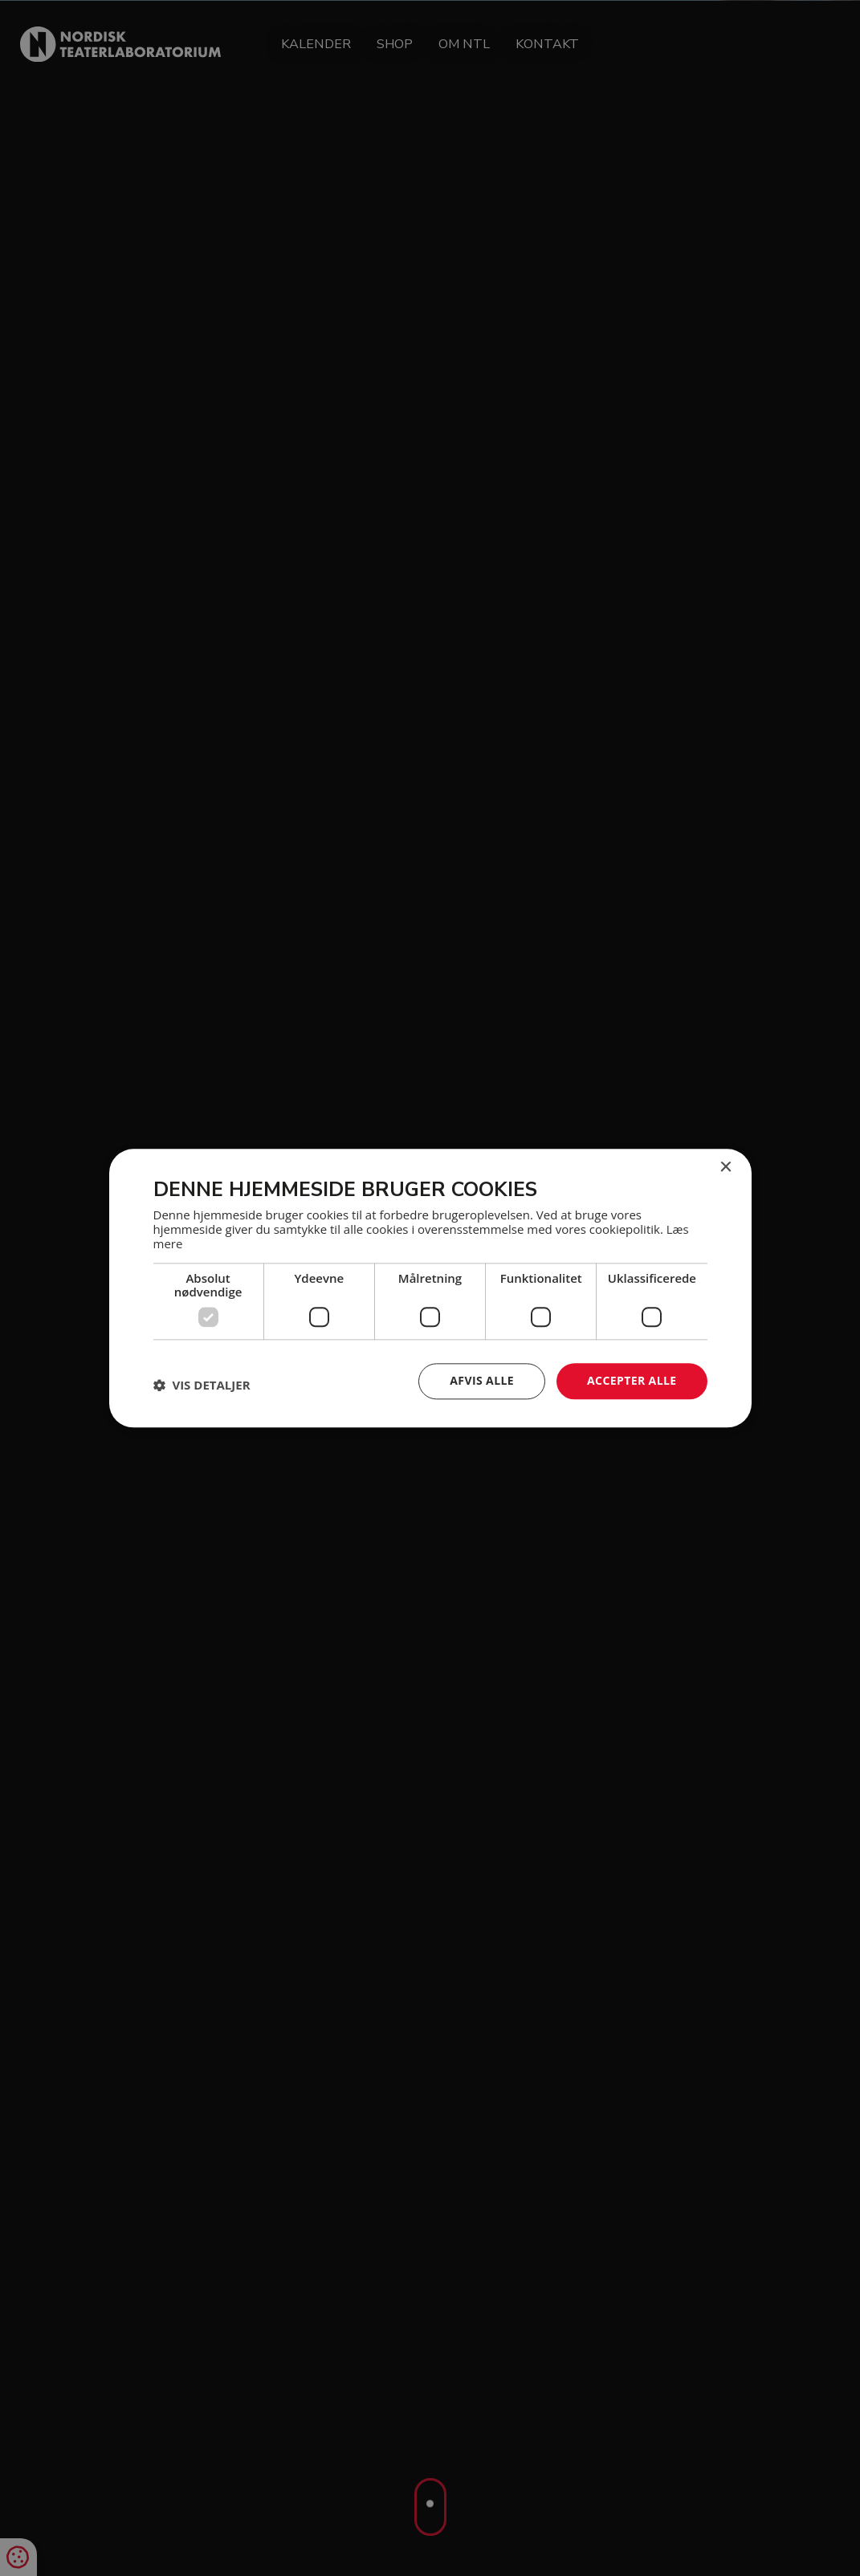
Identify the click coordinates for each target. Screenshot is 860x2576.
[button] (202, 1385)
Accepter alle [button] (631, 1380)
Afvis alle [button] (482, 1380)
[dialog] (430, 1288)
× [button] (725, 1168)
